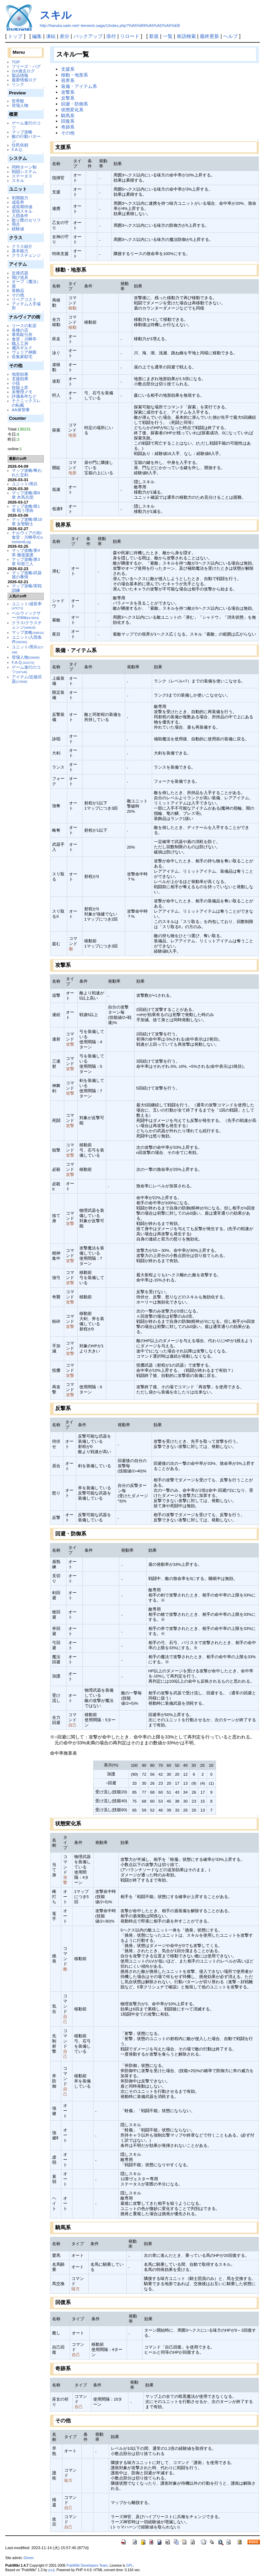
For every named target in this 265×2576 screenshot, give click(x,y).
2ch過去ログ (23, 71)
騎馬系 (68, 115)
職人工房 (20, 343)
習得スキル (22, 211)
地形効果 (20, 374)
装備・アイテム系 (79, 86)
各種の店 (20, 330)
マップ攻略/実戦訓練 (27, 588)
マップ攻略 (22, 132)
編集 (37, 36)
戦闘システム (24, 171)
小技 (16, 383)
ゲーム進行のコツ (26, 125)
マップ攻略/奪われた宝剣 (27, 472)
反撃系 (68, 98)
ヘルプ (230, 36)
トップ (15, 36)
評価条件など (24, 396)
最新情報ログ (24, 80)
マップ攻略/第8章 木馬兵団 (26, 494)
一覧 (168, 36)
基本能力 (20, 251)
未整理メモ (22, 391)
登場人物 (20, 105)
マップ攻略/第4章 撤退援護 (26, 552)
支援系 (68, 69)
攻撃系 (68, 92)
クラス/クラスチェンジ (27, 624)
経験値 (18, 228)
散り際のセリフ (26, 220)
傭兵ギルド (22, 347)
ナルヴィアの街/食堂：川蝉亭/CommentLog (27, 537)
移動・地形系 (74, 75)
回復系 (68, 121)
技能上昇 (20, 387)
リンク (18, 84)
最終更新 (209, 36)
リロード (129, 36)
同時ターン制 (24, 167)
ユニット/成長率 (27, 605)
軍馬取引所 (22, 334)
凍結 (51, 36)
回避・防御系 (74, 104)
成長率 (18, 202)
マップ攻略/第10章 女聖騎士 (27, 521)
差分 (64, 36)
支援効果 (20, 378)
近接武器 (20, 273)
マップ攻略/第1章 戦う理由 (26, 508)
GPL (129, 2565)
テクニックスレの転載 (26, 402)
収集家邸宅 (22, 356)
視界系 (68, 80)
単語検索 (186, 36)
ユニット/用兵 (25, 483)
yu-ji (51, 2570)
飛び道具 (20, 277)
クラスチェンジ (26, 255)
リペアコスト (24, 299)
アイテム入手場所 (26, 306)
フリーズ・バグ (26, 66)
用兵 (16, 224)
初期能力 (20, 197)
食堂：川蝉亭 (24, 339)
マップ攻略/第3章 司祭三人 (26, 561)
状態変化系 (72, 109)
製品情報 (20, 75)
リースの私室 (24, 325)
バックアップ (87, 36)
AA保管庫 (21, 409)
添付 (111, 36)
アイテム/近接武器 (27, 679)
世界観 (18, 101)
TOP (16, 62)
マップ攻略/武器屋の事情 (27, 574)
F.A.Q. (17, 149)
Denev (29, 2558)
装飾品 (18, 290)
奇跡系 (68, 127)
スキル (56, 15)
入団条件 (20, 215)
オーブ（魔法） (26, 281)
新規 (154, 36)
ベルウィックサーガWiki (26, 615)
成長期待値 (22, 206)
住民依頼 (20, 145)
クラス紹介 (22, 246)
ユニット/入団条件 (27, 639)
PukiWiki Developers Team (87, 2565)
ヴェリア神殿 (24, 352)
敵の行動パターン (26, 138)
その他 (18, 295)
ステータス (22, 176)
